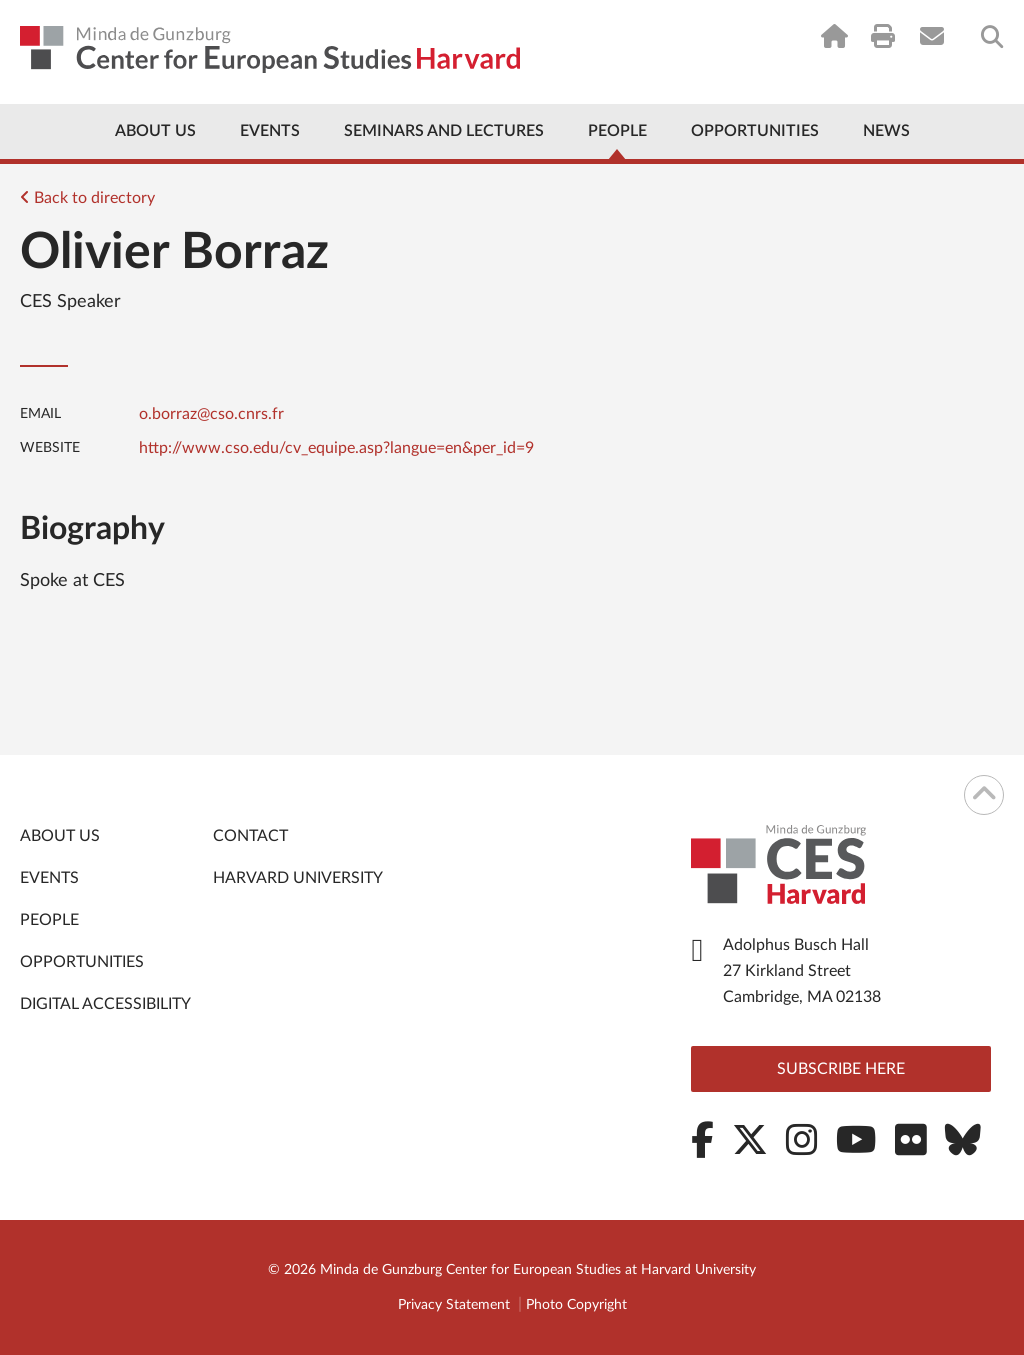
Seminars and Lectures (444, 131)
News (886, 131)
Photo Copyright (576, 1305)
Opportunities (755, 131)
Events (270, 131)
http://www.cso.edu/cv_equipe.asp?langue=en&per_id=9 (336, 448)
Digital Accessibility (105, 1004)
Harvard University (298, 878)
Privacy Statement (454, 1305)
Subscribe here (841, 1069)
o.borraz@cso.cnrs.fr (211, 414)
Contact (250, 836)
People (617, 131)
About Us (155, 131)
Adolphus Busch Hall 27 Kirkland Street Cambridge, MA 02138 (802, 971)
